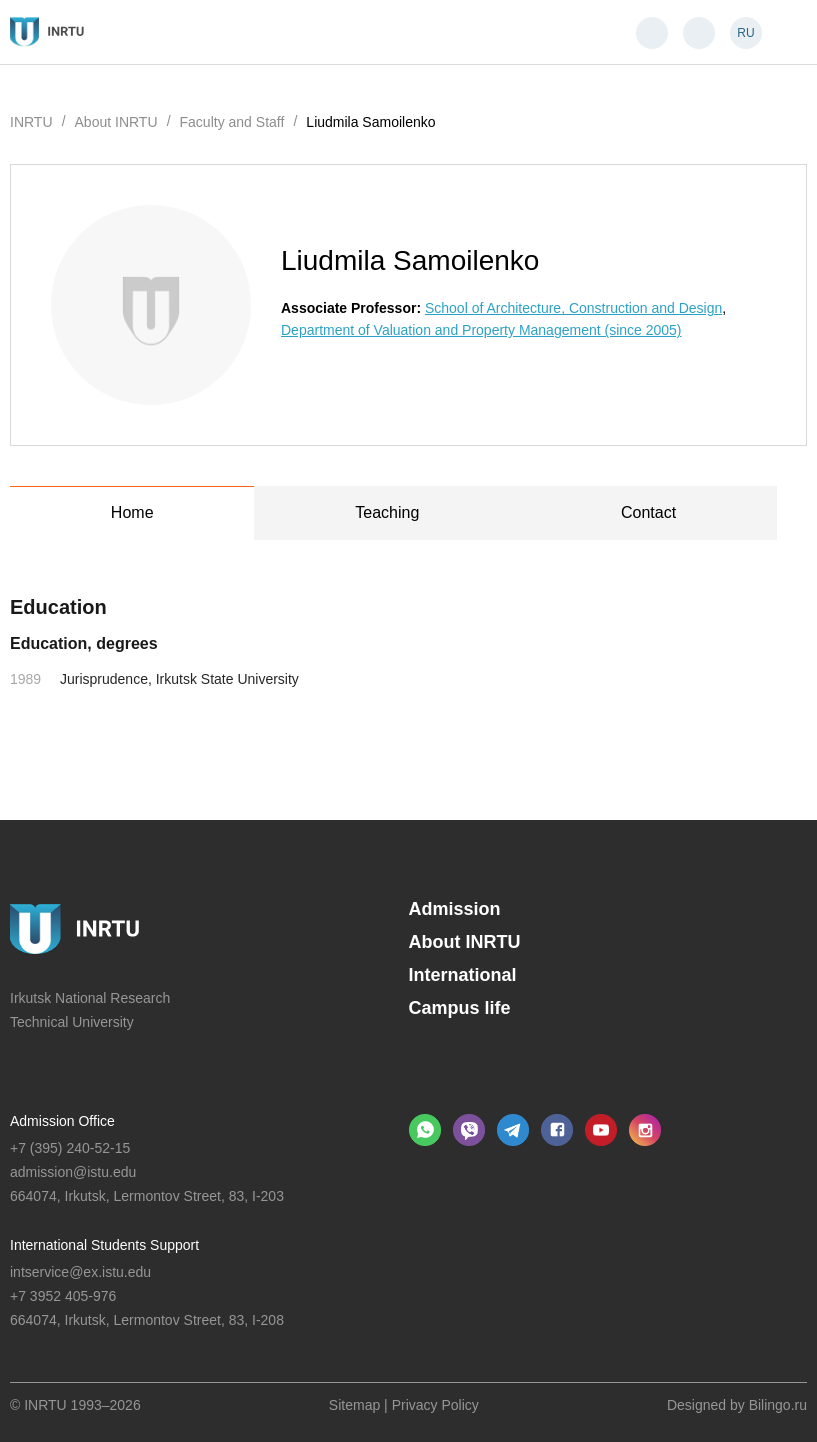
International (463, 975)
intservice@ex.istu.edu (80, 1272)
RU (745, 33)
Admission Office (62, 1121)
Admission (455, 909)
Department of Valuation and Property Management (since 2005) (481, 330)
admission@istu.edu (73, 1172)
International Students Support (104, 1245)
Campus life (460, 1008)
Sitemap (354, 1405)
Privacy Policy (435, 1405)
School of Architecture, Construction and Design (573, 308)
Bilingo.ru (778, 1405)
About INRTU (465, 942)
